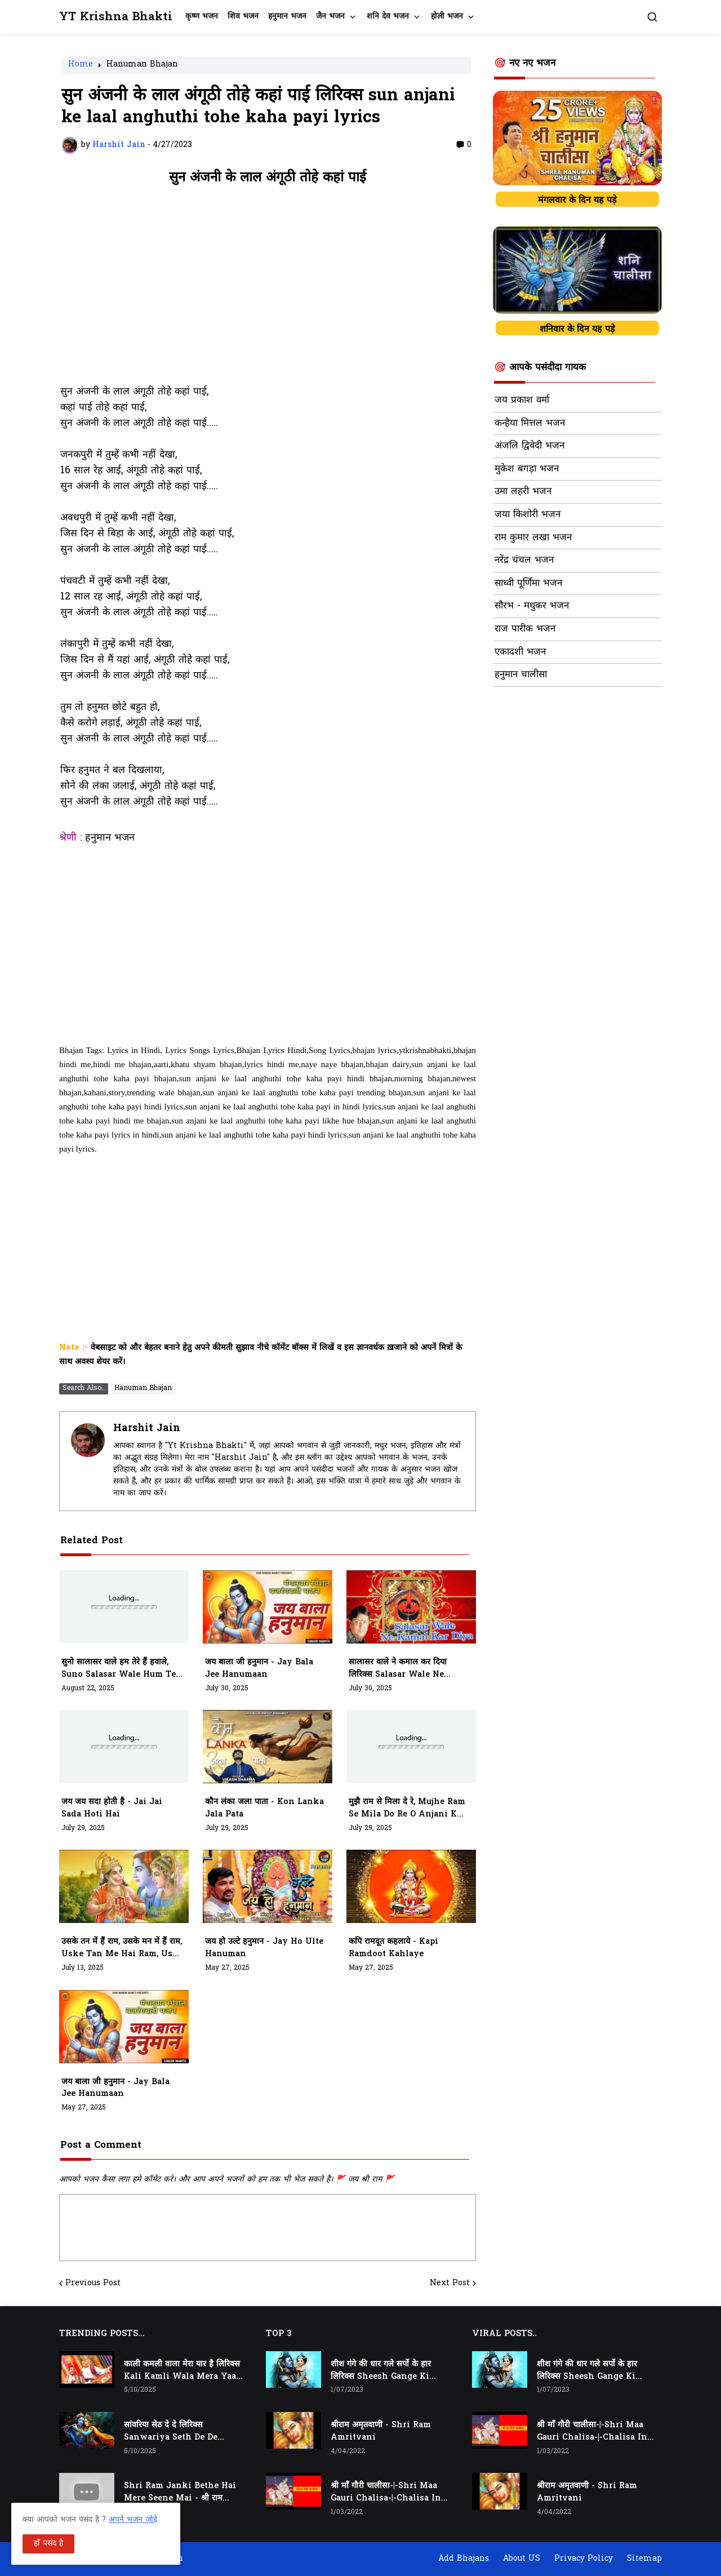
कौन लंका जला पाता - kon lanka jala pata (264, 1808)
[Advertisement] (267, 291)
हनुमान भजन (287, 17)
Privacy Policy (583, 2559)
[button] (652, 16)
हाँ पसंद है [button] (48, 2544)
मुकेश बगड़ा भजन (527, 469)
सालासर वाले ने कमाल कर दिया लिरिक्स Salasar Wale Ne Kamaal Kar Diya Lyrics (399, 1668)
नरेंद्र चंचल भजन (524, 560)
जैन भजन (330, 17)
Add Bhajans (463, 2559)
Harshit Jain (146, 1428)
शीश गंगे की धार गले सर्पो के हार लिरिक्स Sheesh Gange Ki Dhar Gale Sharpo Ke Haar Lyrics (385, 2371)
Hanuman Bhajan (142, 65)
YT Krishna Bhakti (115, 17)
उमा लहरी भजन (523, 492)
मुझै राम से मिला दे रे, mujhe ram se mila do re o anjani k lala (407, 1808)
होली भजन (447, 17)
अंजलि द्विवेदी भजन (529, 446)
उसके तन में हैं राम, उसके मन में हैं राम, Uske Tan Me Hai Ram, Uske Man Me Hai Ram (122, 1948)
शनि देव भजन (388, 17)
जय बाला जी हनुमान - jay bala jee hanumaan (259, 1668)
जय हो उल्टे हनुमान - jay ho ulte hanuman (264, 1948)
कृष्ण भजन (201, 17)
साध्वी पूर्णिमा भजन (528, 583)
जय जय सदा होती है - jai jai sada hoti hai (111, 1808)
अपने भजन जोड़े (133, 2520)
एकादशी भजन (520, 652)
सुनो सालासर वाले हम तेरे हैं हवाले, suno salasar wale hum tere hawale (122, 1668)
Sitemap (644, 2559)
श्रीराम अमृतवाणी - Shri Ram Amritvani (381, 2431)
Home (80, 65)
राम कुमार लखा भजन (533, 538)
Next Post (450, 2283)
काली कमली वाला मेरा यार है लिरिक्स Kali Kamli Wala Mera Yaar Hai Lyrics (182, 2371)
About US (521, 2559)
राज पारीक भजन (525, 629)
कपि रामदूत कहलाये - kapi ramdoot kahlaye (393, 1948)
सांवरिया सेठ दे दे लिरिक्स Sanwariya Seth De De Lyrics (170, 2431)
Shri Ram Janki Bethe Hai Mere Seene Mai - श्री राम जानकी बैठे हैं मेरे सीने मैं (180, 2492)
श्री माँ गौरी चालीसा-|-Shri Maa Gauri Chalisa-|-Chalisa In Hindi (386, 2492)
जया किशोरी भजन (527, 515)
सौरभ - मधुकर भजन (532, 606)
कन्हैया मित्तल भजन (530, 423)
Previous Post (93, 2283)
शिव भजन (243, 17)
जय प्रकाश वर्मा (522, 400)
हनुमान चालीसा (521, 675)
